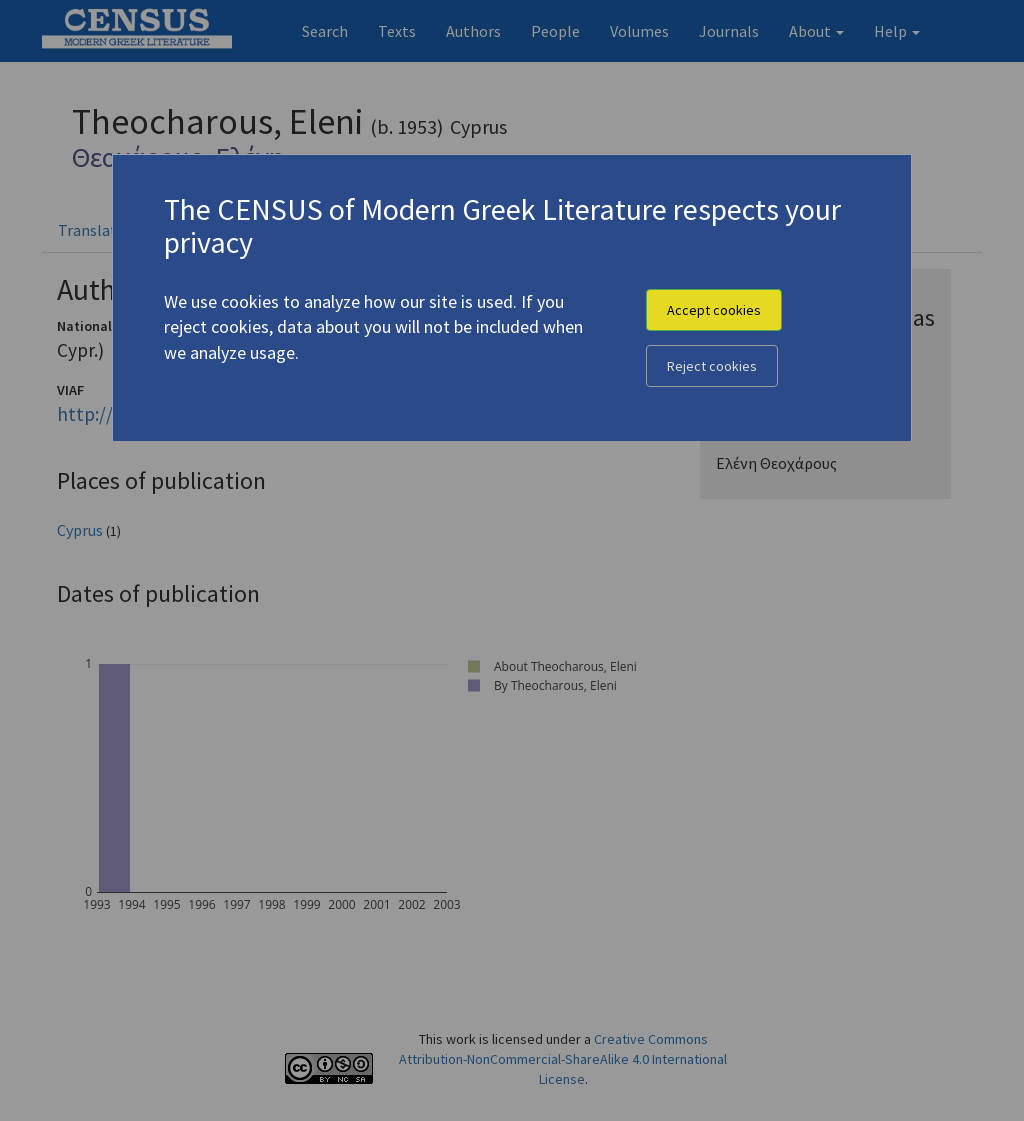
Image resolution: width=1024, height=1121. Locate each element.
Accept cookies (714, 310)
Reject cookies (712, 366)
